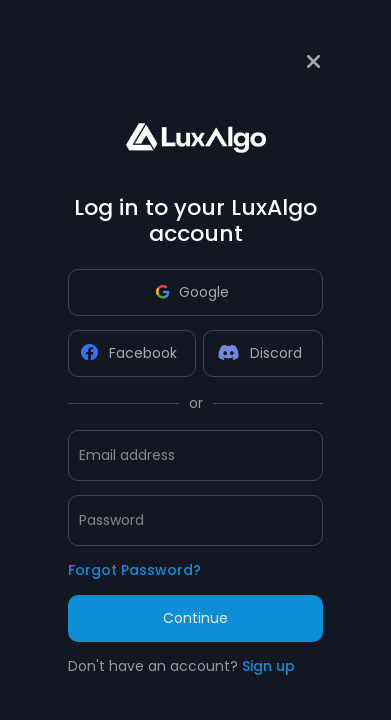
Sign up (268, 666)
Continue (195, 618)
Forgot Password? (134, 570)
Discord (260, 353)
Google (192, 292)
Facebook (129, 353)
